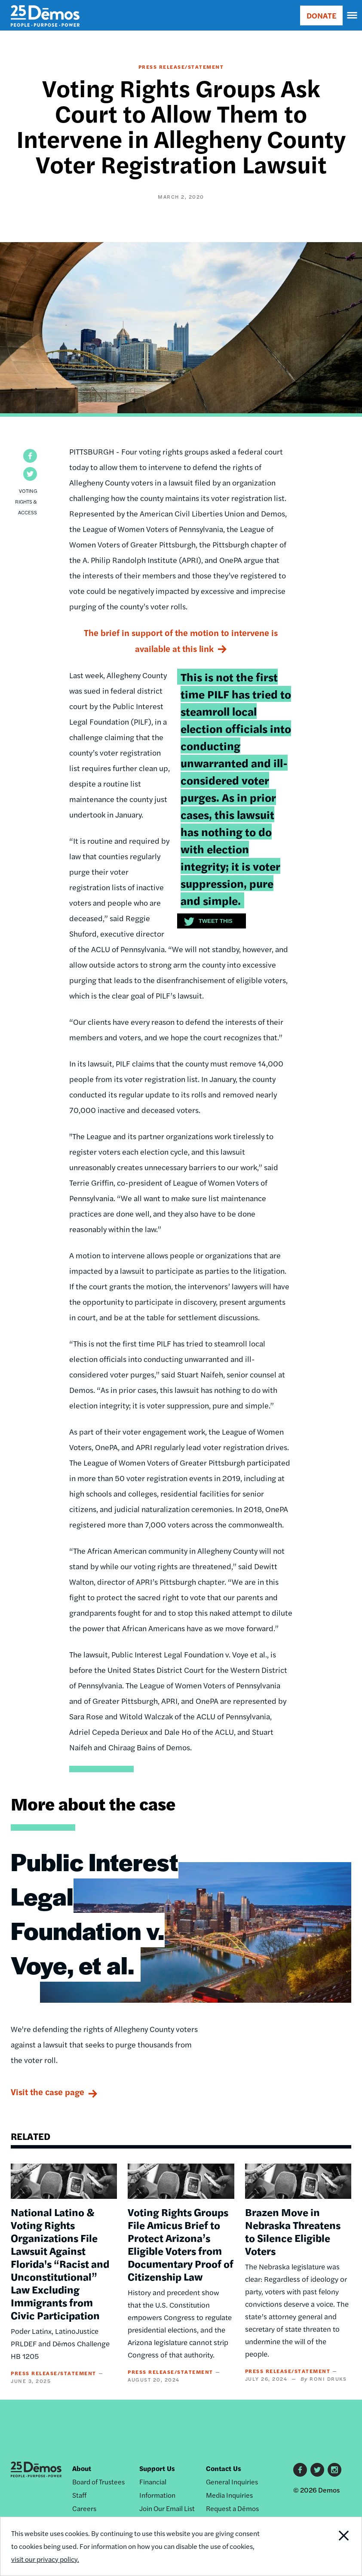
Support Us (157, 2468)
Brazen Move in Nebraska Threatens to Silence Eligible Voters (293, 2231)
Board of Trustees (98, 2482)
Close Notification (327, 2546)
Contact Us (223, 2468)
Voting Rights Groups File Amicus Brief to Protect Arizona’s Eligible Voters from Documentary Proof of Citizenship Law (180, 2244)
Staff (79, 2495)
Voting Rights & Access (26, 501)
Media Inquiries (229, 2495)
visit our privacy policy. (45, 2559)
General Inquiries (232, 2482)
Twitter (317, 2470)
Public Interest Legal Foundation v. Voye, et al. (94, 1913)
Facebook (300, 2470)
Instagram (334, 2470)
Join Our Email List (167, 2508)
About (81, 2468)
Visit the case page (47, 2091)
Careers (84, 2508)
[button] (30, 456)
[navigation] (352, 15)
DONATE (321, 15)
